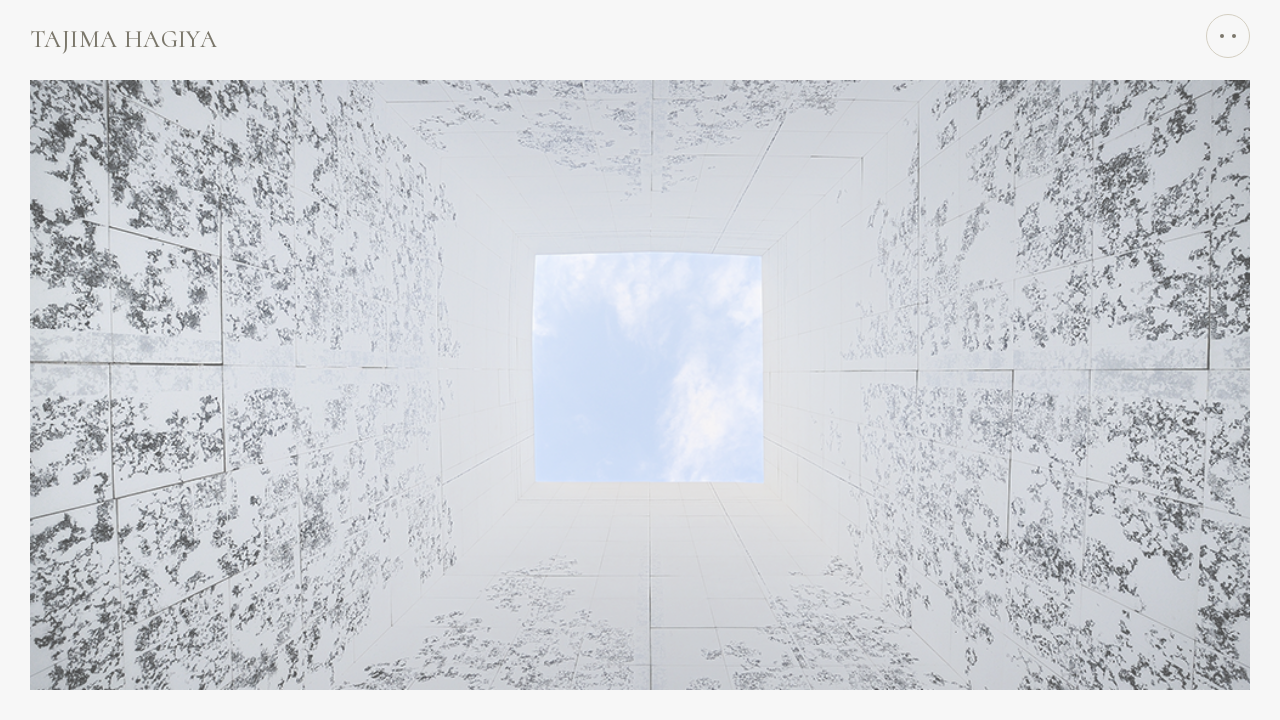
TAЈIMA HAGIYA (123, 40)
